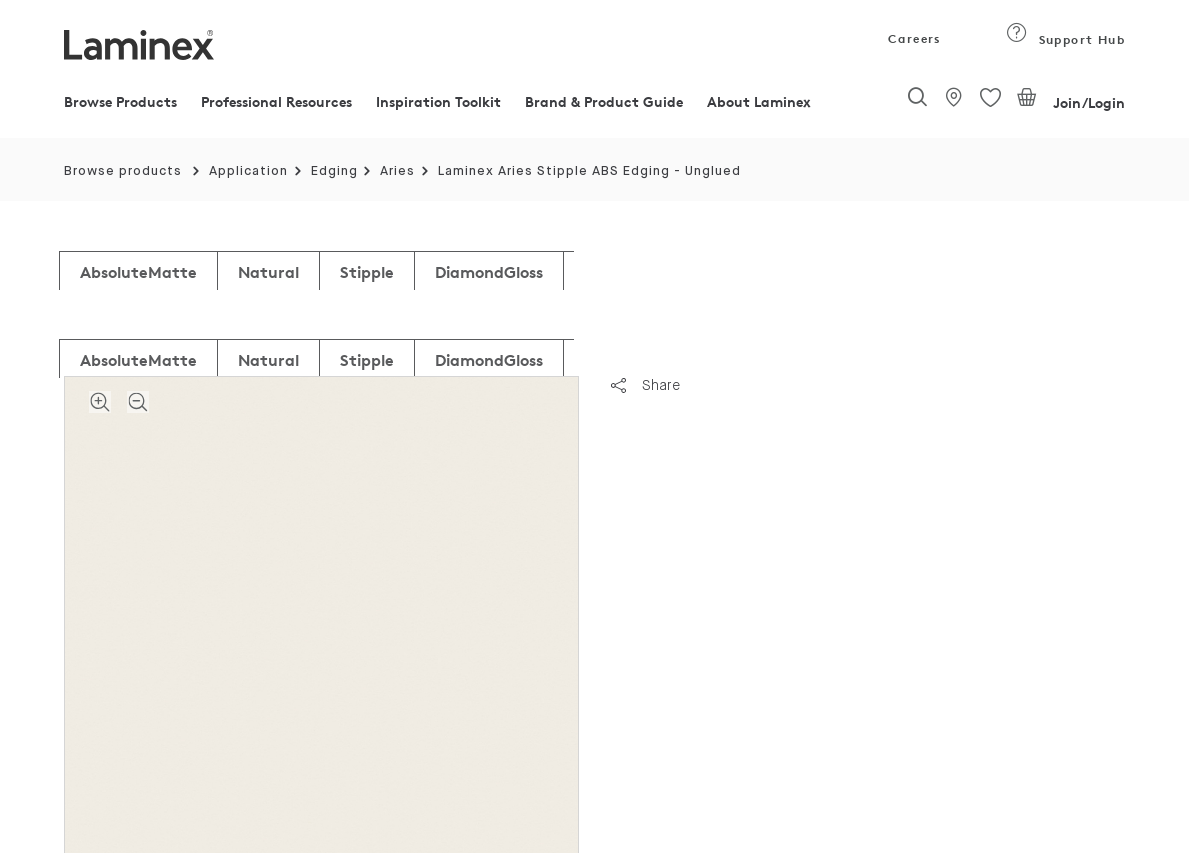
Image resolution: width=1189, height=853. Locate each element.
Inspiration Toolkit (438, 101)
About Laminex (759, 101)
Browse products (123, 171)
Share (645, 385)
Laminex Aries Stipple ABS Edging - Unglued (589, 171)
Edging (334, 171)
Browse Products (120, 101)
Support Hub (1065, 39)
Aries (397, 171)
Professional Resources (276, 101)
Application (248, 171)
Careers (913, 38)
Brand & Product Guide (604, 101)
